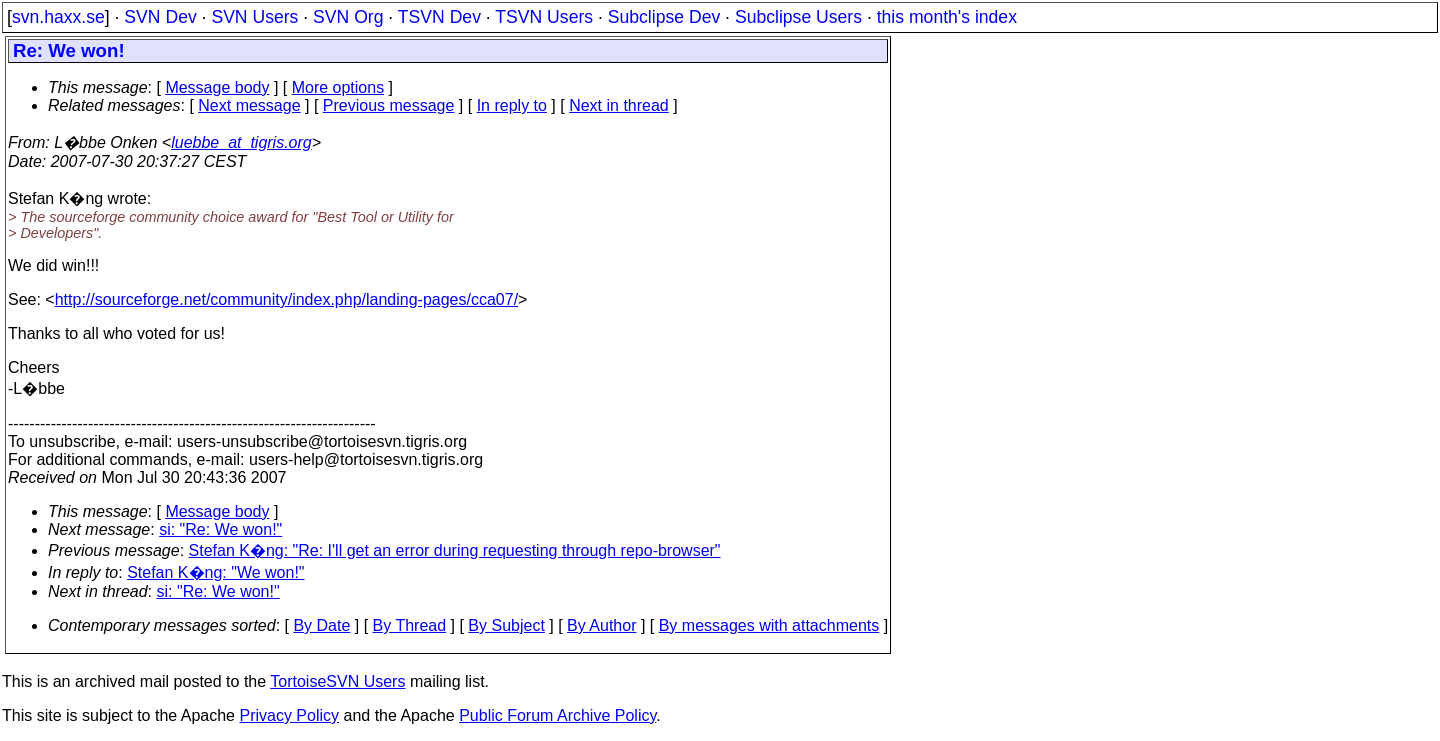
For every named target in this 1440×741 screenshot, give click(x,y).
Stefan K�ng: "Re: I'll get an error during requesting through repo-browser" (455, 550)
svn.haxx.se (58, 17)
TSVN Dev (439, 17)
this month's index (947, 17)
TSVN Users (544, 17)
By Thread (410, 625)
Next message (249, 105)
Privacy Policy (289, 715)
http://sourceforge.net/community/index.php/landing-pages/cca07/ (286, 299)
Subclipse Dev (664, 17)
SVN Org (348, 17)
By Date (321, 625)
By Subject (506, 625)
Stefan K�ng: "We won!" (215, 572)
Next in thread (619, 105)
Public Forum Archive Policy (557, 715)
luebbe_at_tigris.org (241, 142)
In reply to (512, 105)
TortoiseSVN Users (337, 681)
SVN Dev (160, 17)
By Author (601, 625)
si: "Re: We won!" (220, 529)
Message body (217, 87)
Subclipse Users (798, 17)
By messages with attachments (769, 625)
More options (338, 87)
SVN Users (254, 17)
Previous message (389, 105)
